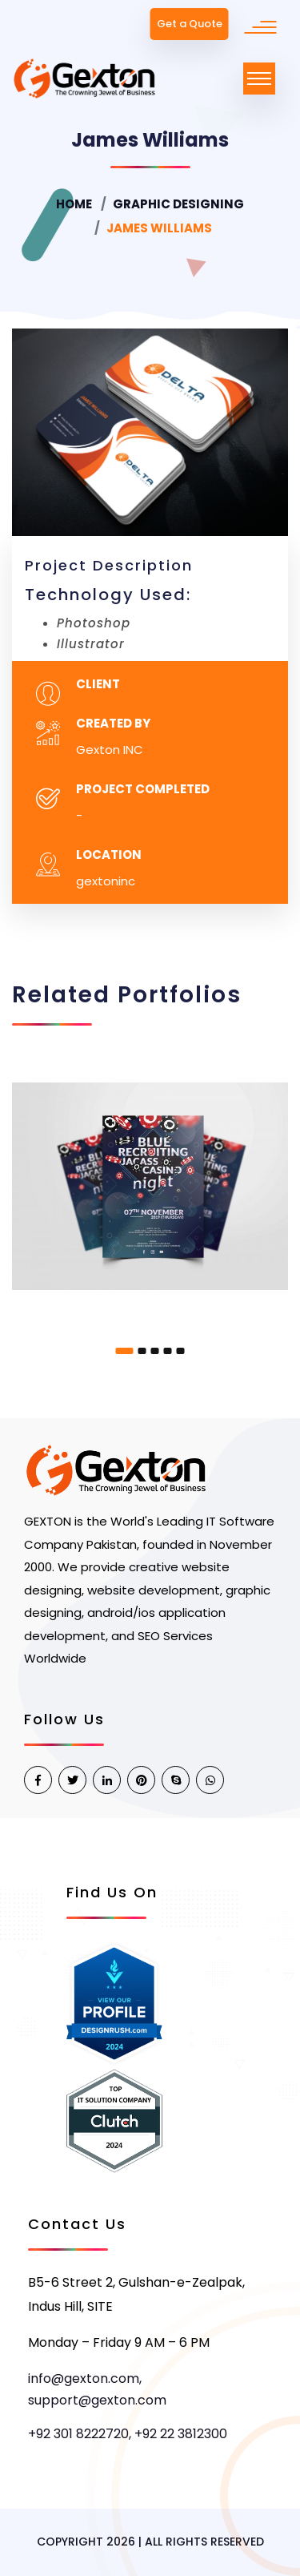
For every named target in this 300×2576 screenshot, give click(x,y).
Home (74, 204)
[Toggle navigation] (259, 78)
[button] (125, 1351)
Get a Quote (189, 23)
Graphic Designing (178, 204)
